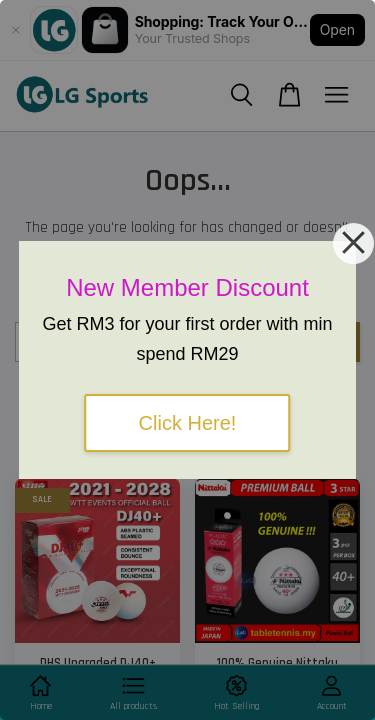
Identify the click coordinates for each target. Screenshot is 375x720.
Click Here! (188, 423)
